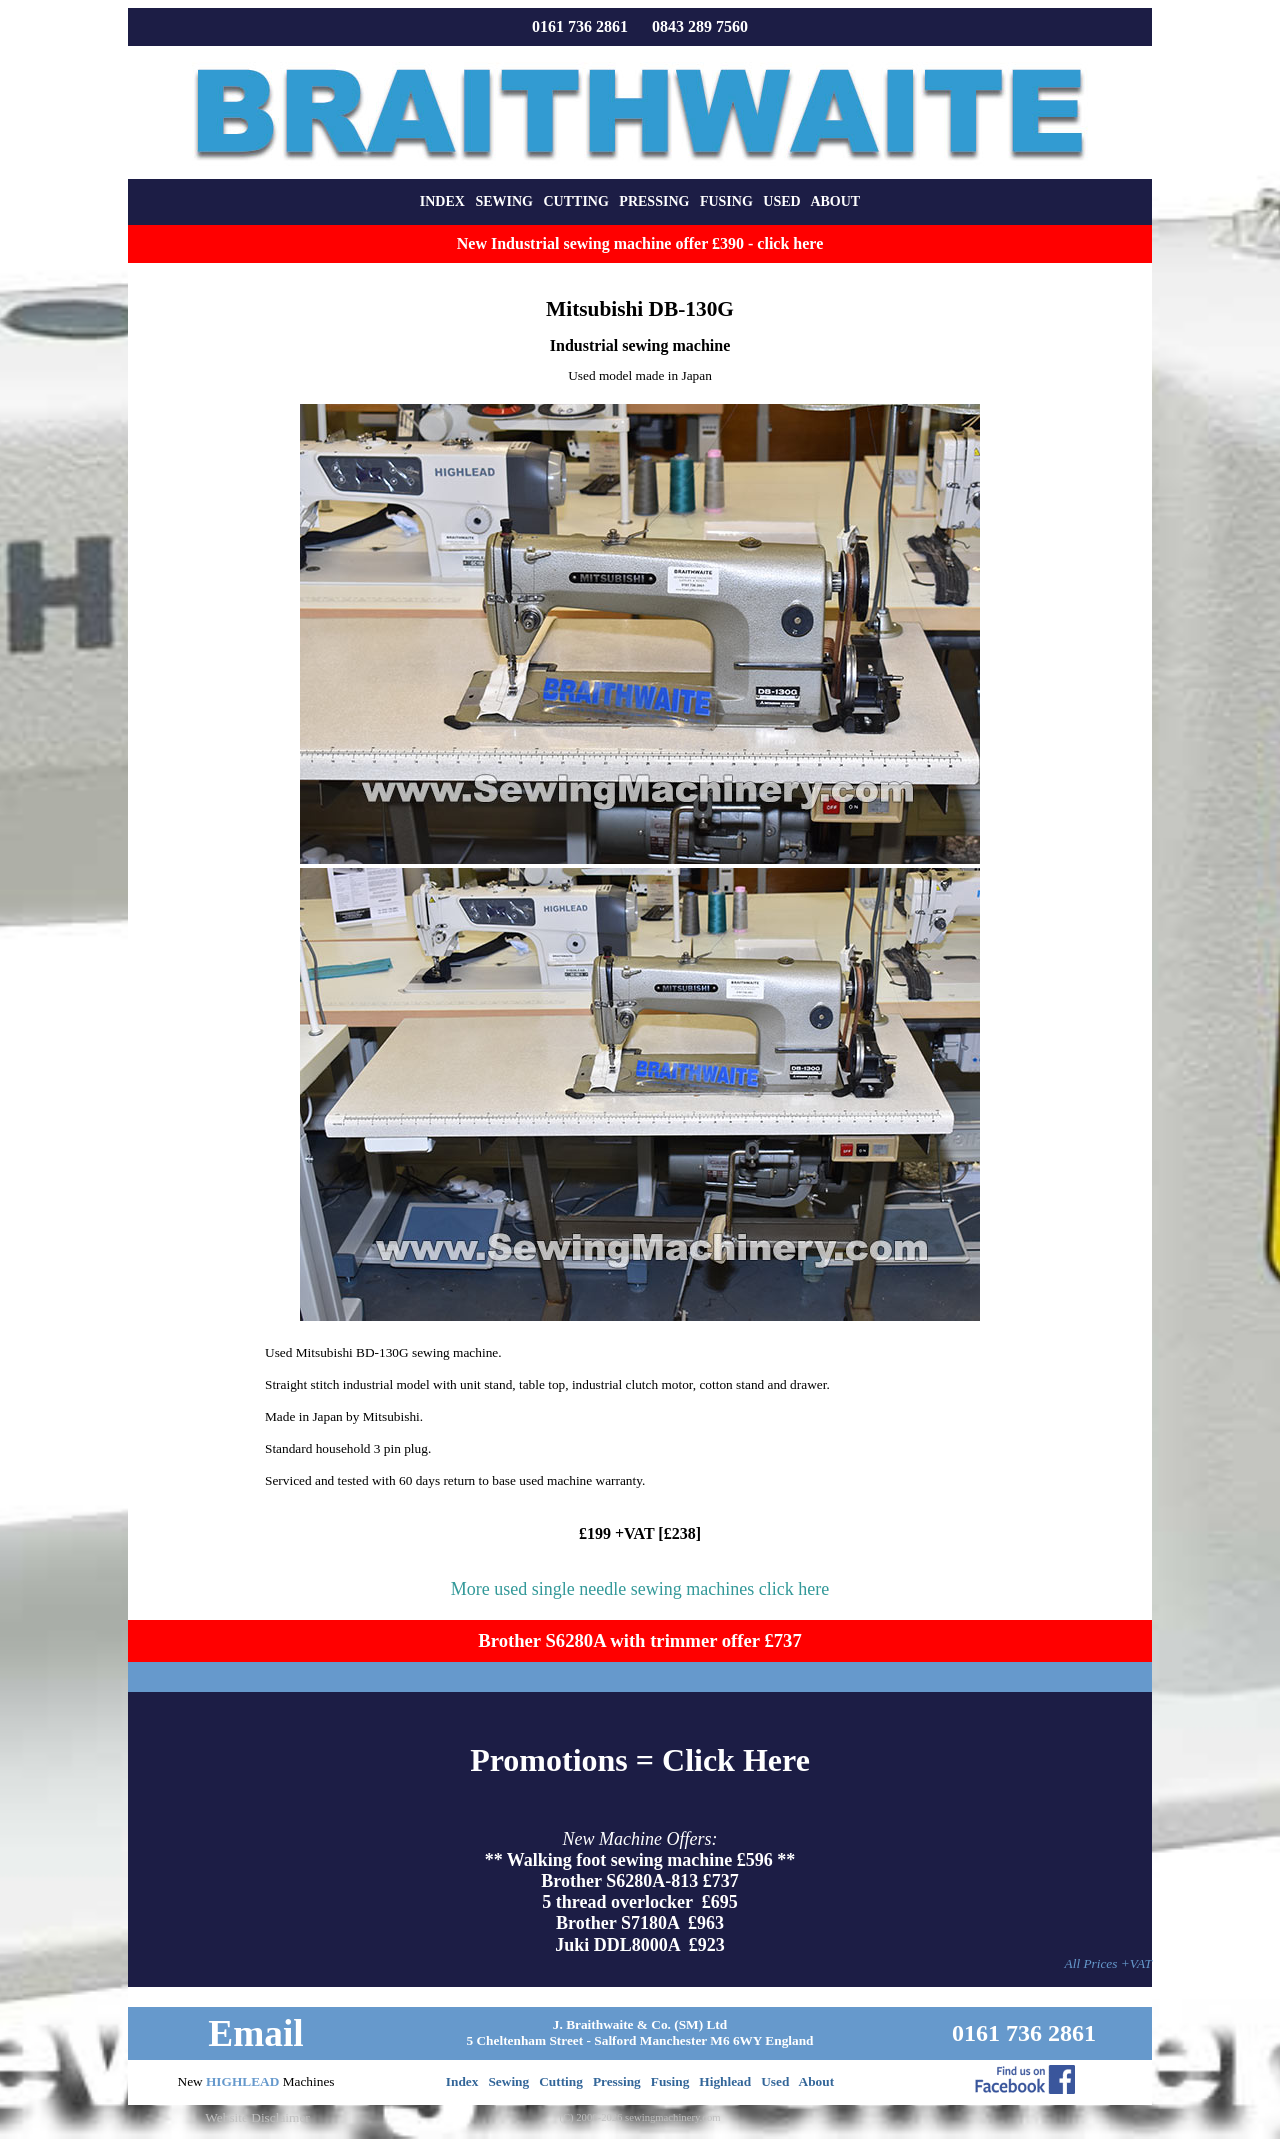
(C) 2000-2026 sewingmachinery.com (639, 2117)
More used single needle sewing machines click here (640, 1589)
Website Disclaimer (257, 2117)
